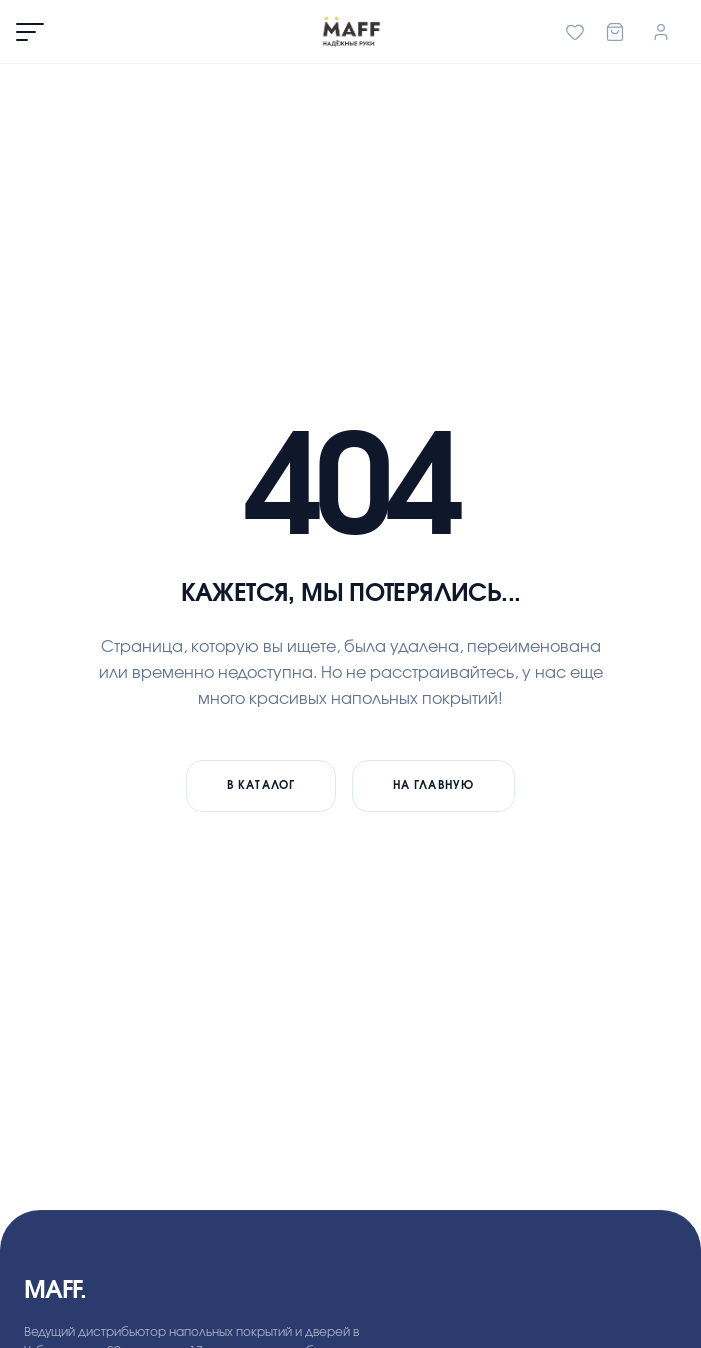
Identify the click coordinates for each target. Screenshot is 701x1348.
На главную (433, 785)
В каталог (261, 785)
